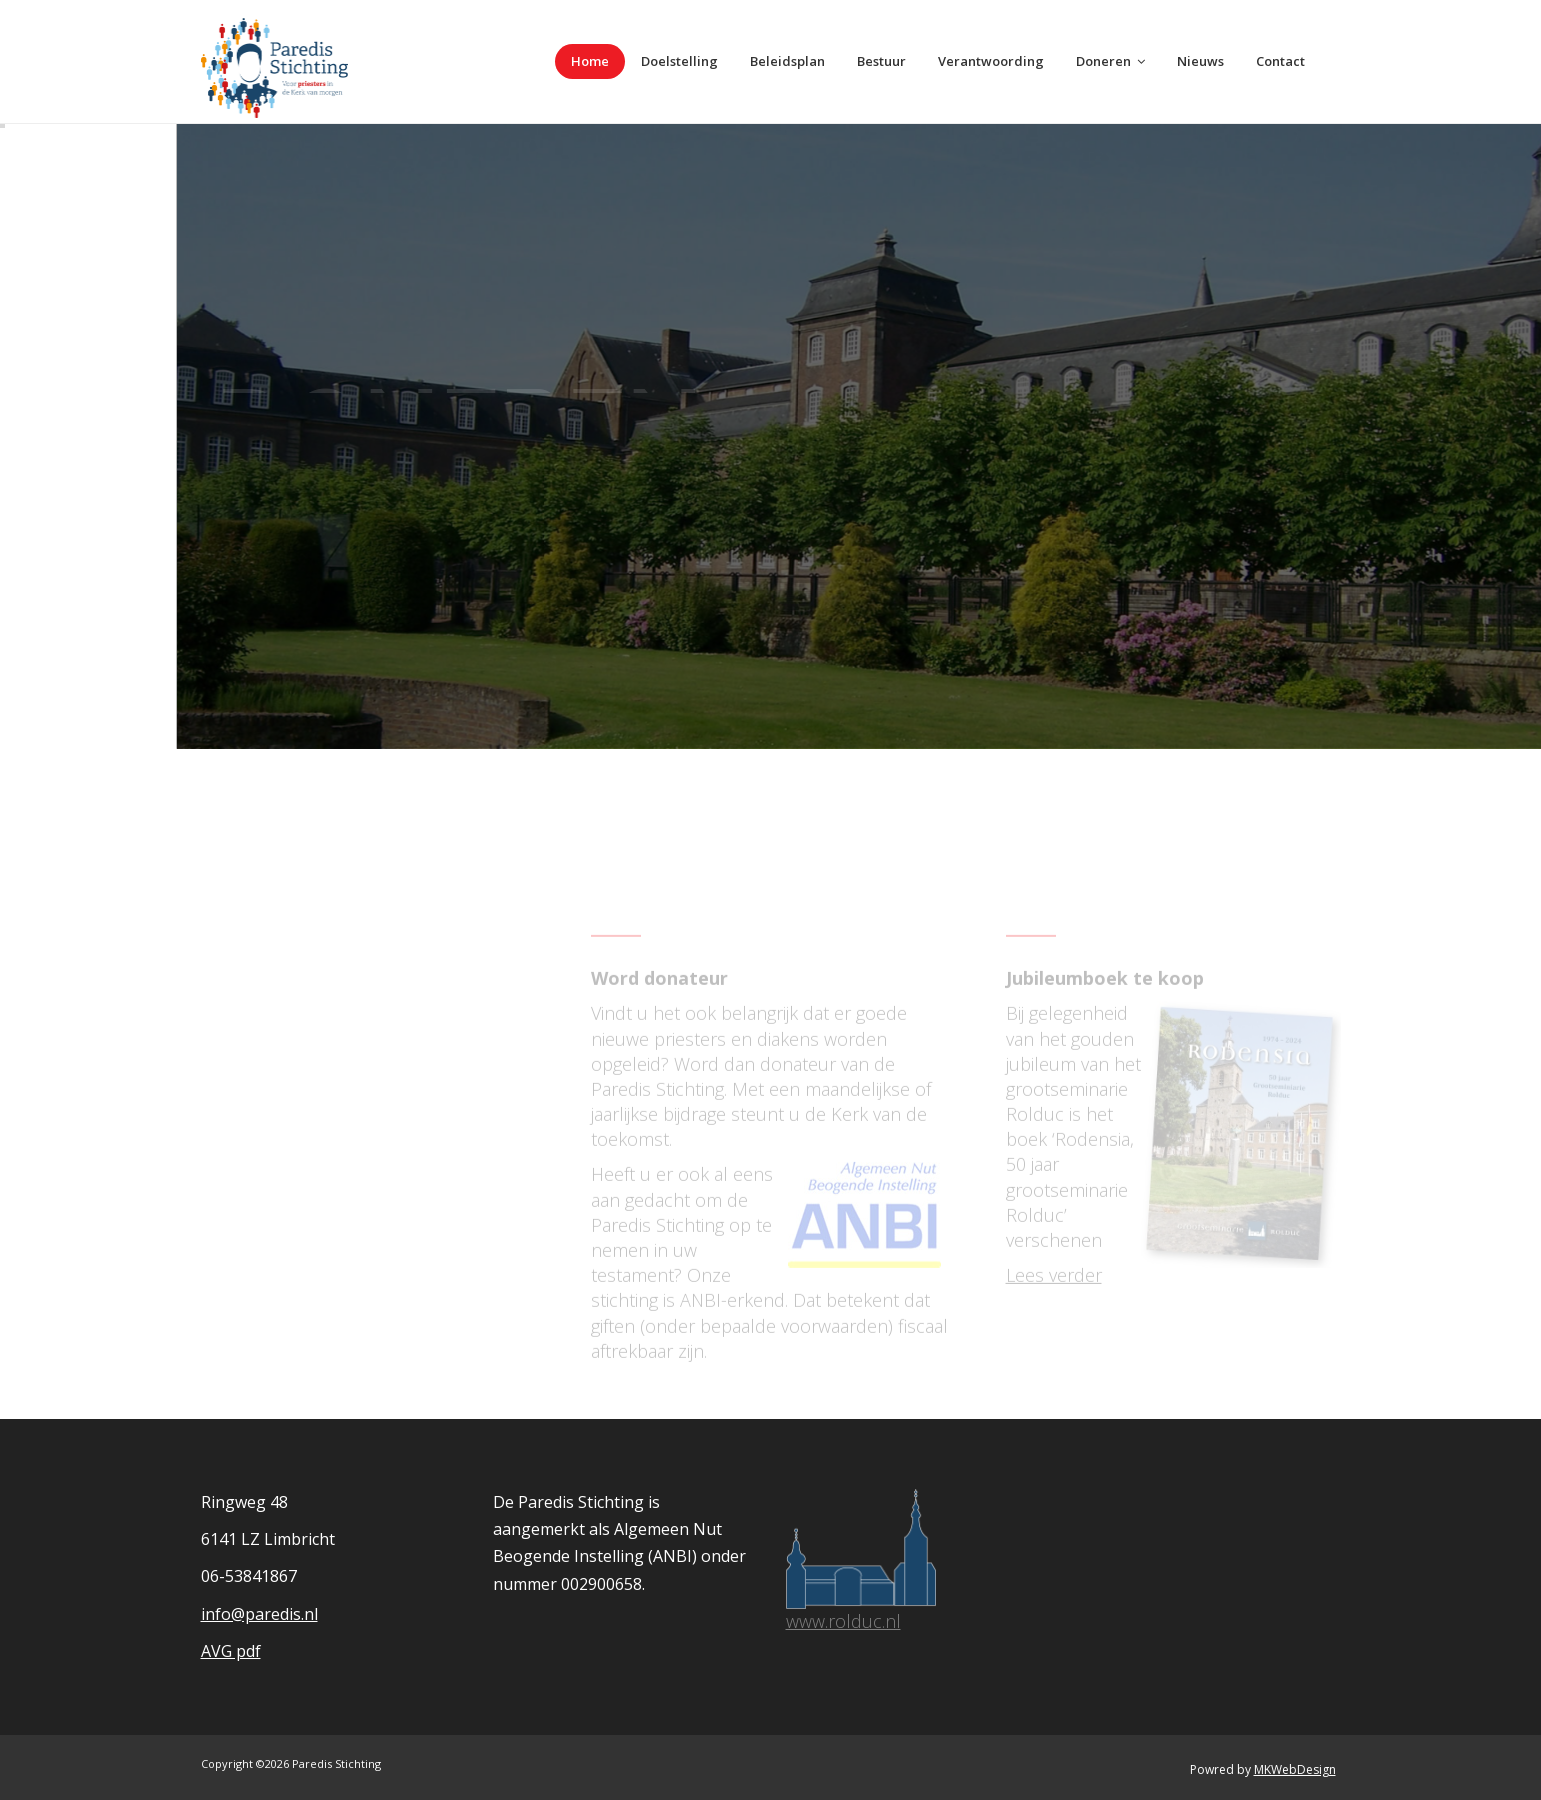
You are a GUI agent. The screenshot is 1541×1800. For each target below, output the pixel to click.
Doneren (1110, 61)
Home (590, 61)
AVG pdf (231, 1651)
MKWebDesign (1295, 1769)
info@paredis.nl (259, 1614)
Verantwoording (991, 61)
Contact (1280, 61)
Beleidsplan (787, 61)
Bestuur (881, 61)
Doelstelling (679, 61)
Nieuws (1200, 61)
